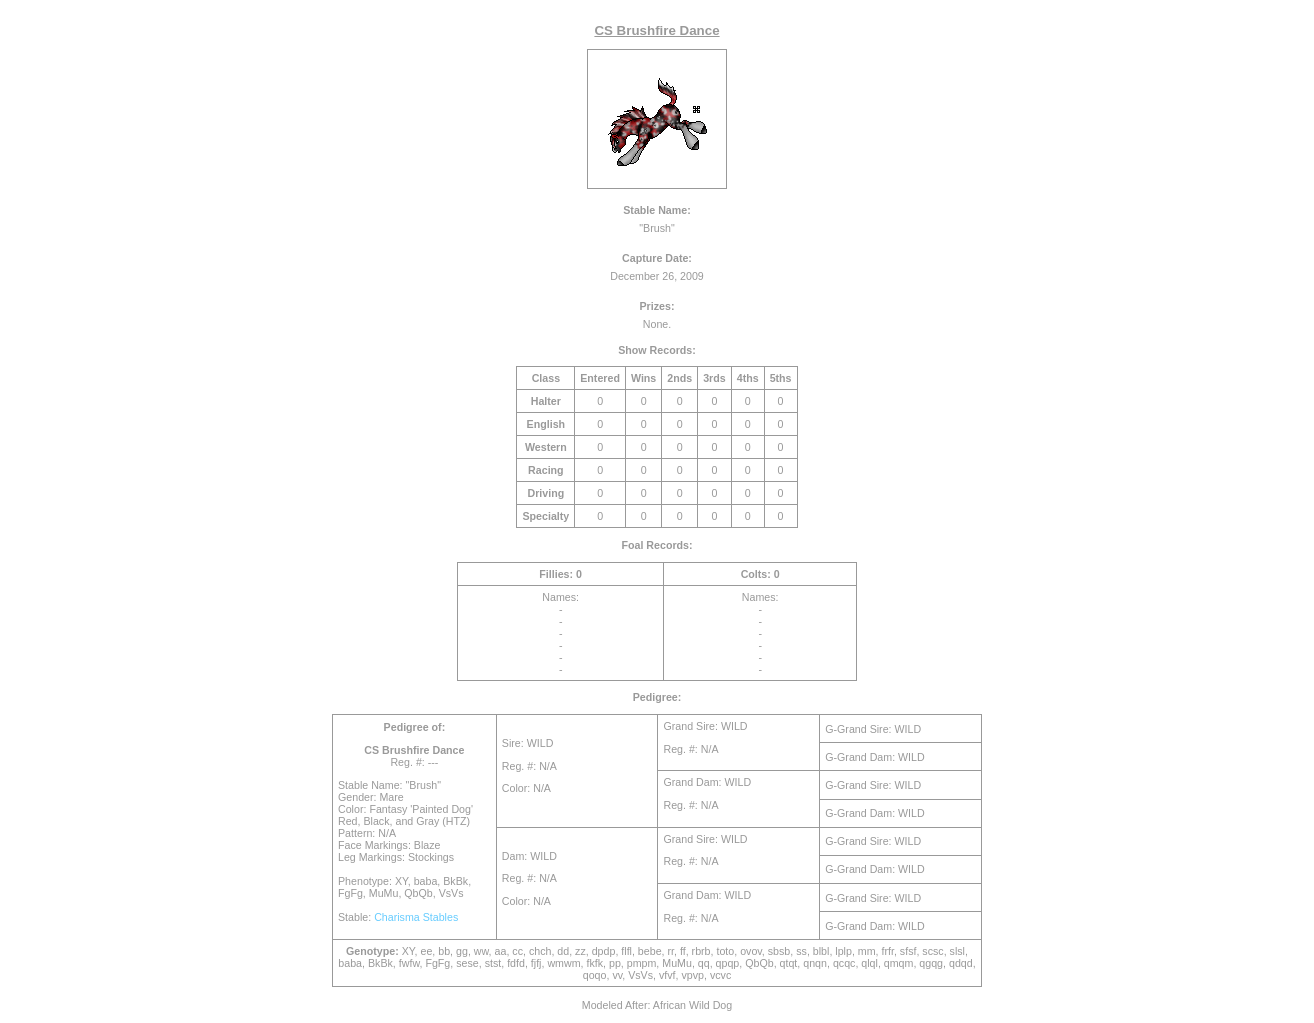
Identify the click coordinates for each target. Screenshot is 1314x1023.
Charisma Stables (416, 917)
